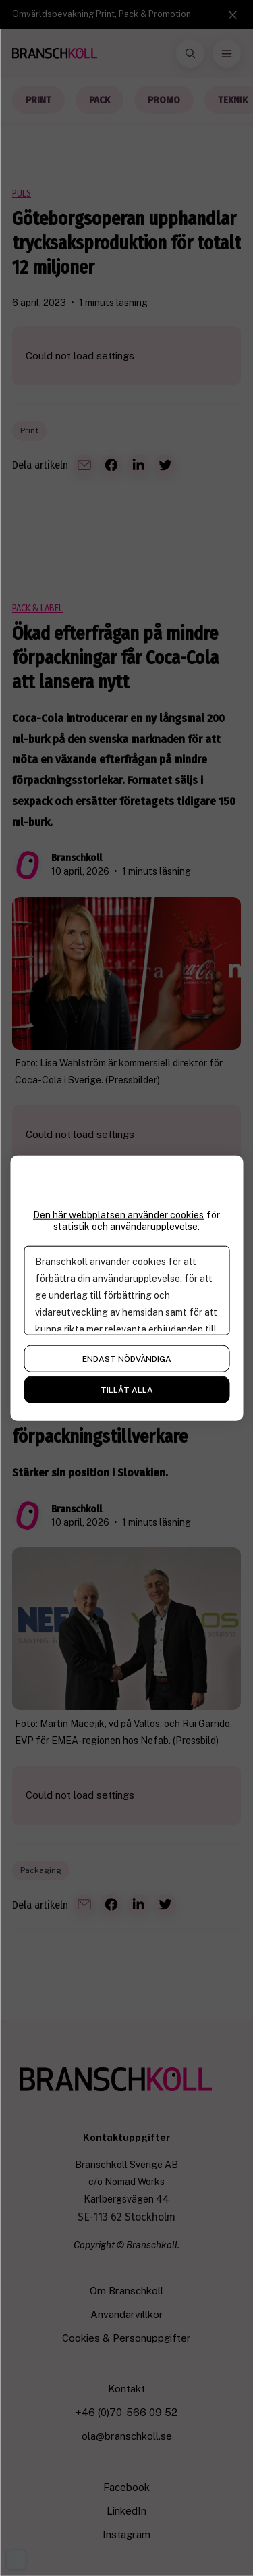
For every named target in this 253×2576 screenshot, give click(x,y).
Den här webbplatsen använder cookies (118, 1215)
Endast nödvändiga (126, 1358)
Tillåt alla (127, 1389)
